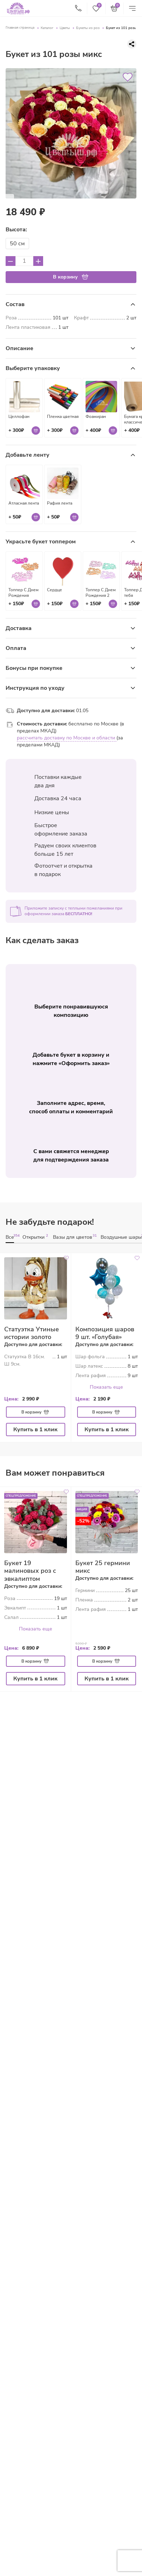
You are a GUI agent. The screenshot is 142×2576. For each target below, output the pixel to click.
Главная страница (20, 27)
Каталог (47, 28)
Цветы (65, 28)
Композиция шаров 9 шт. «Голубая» (104, 1331)
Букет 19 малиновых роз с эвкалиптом (30, 1569)
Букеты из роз (88, 28)
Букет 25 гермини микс (102, 1565)
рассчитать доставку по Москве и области (66, 736)
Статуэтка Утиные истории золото (31, 1331)
